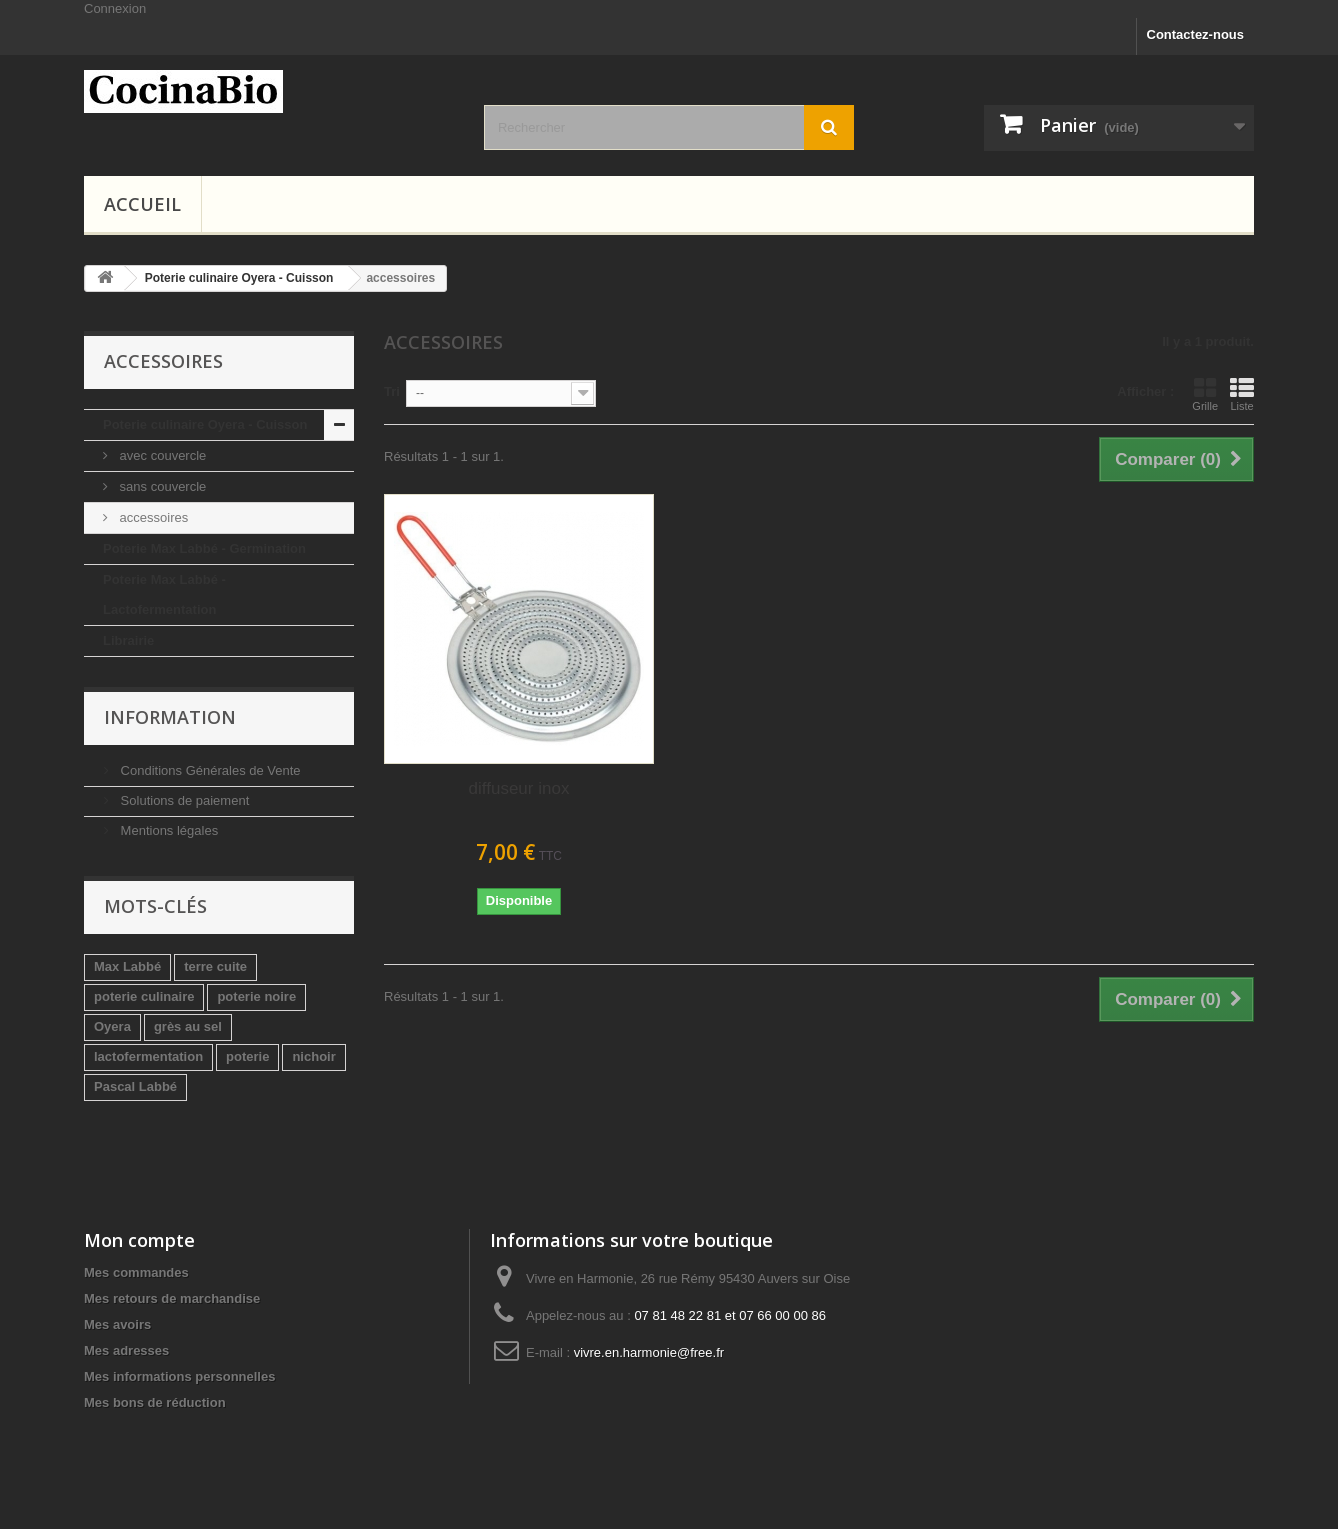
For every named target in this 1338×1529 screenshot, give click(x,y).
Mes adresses (126, 1350)
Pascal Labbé (135, 1086)
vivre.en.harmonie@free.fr (649, 1352)
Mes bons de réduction (155, 1402)
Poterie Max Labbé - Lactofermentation (164, 594)
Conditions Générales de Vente (209, 770)
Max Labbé (127, 966)
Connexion (115, 8)
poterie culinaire (144, 996)
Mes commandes (136, 1272)
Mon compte (139, 1240)
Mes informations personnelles (179, 1376)
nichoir (313, 1056)
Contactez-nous (1196, 34)
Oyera (112, 1026)
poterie (247, 1056)
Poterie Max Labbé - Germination (204, 548)
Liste (1242, 394)
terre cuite (215, 966)
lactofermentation (148, 1056)
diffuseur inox (519, 788)
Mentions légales (167, 830)
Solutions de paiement (183, 800)
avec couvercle (161, 455)
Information (170, 717)
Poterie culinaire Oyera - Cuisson (205, 424)
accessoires (152, 517)
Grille (1205, 394)
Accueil (142, 204)
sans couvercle (161, 486)
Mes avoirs (117, 1324)
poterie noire (256, 996)
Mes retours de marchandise (172, 1298)
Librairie (128, 640)
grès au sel (188, 1026)
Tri (392, 391)
